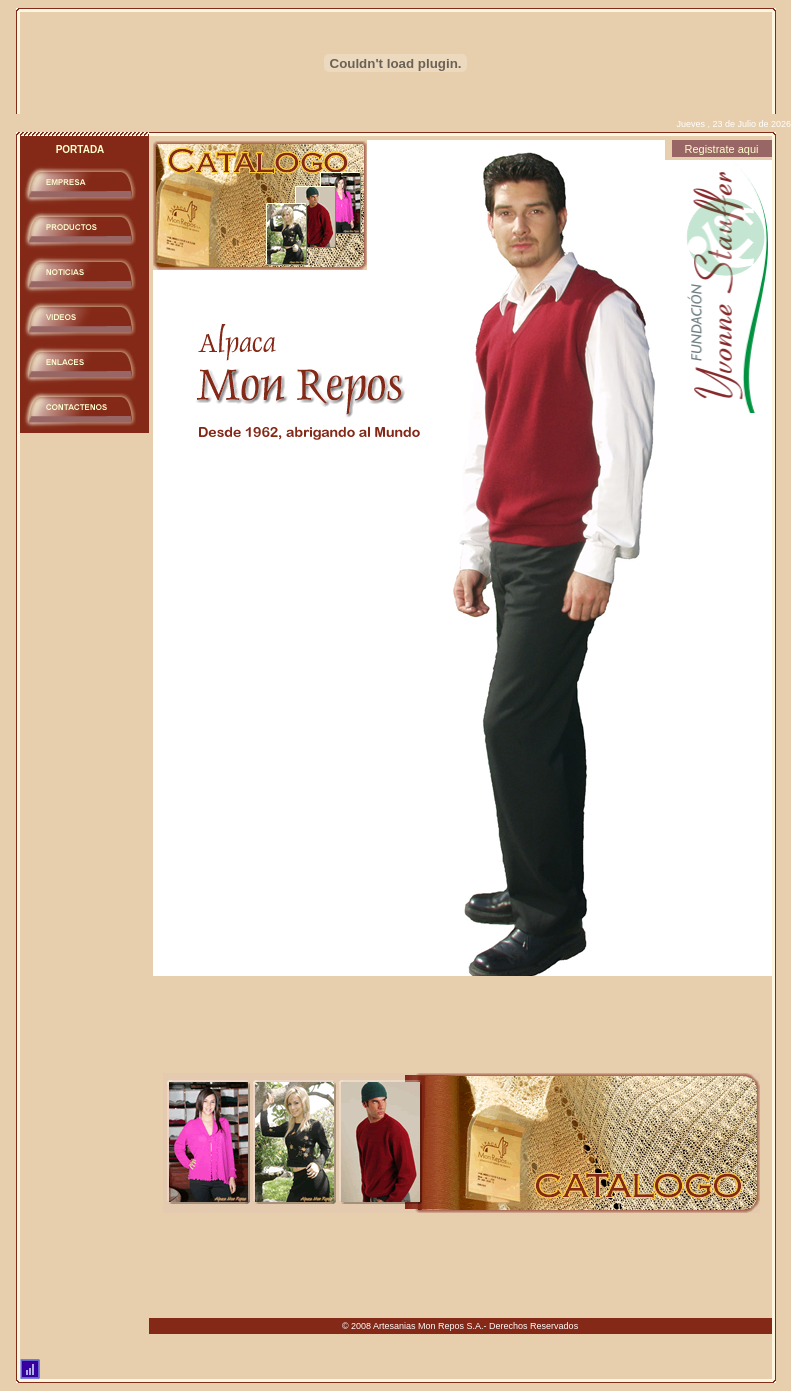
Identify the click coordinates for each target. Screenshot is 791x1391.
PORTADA (80, 149)
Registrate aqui (722, 149)
